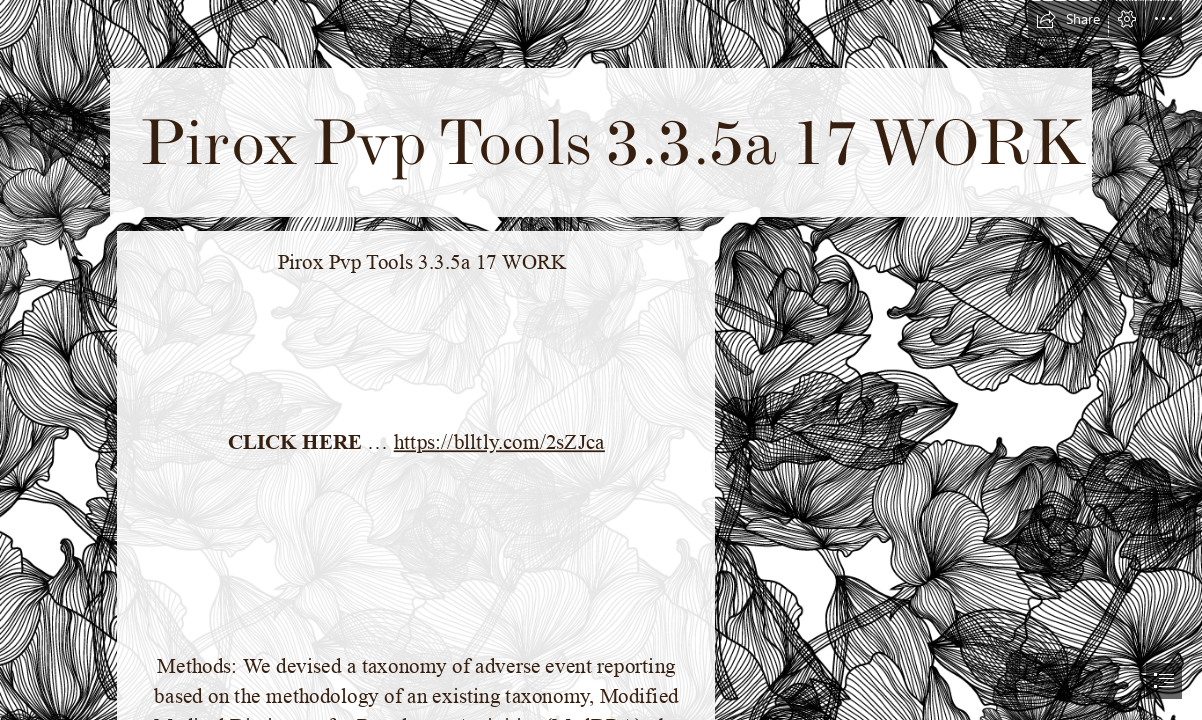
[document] (601, 360)
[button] (1068, 19)
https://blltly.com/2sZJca (498, 442)
